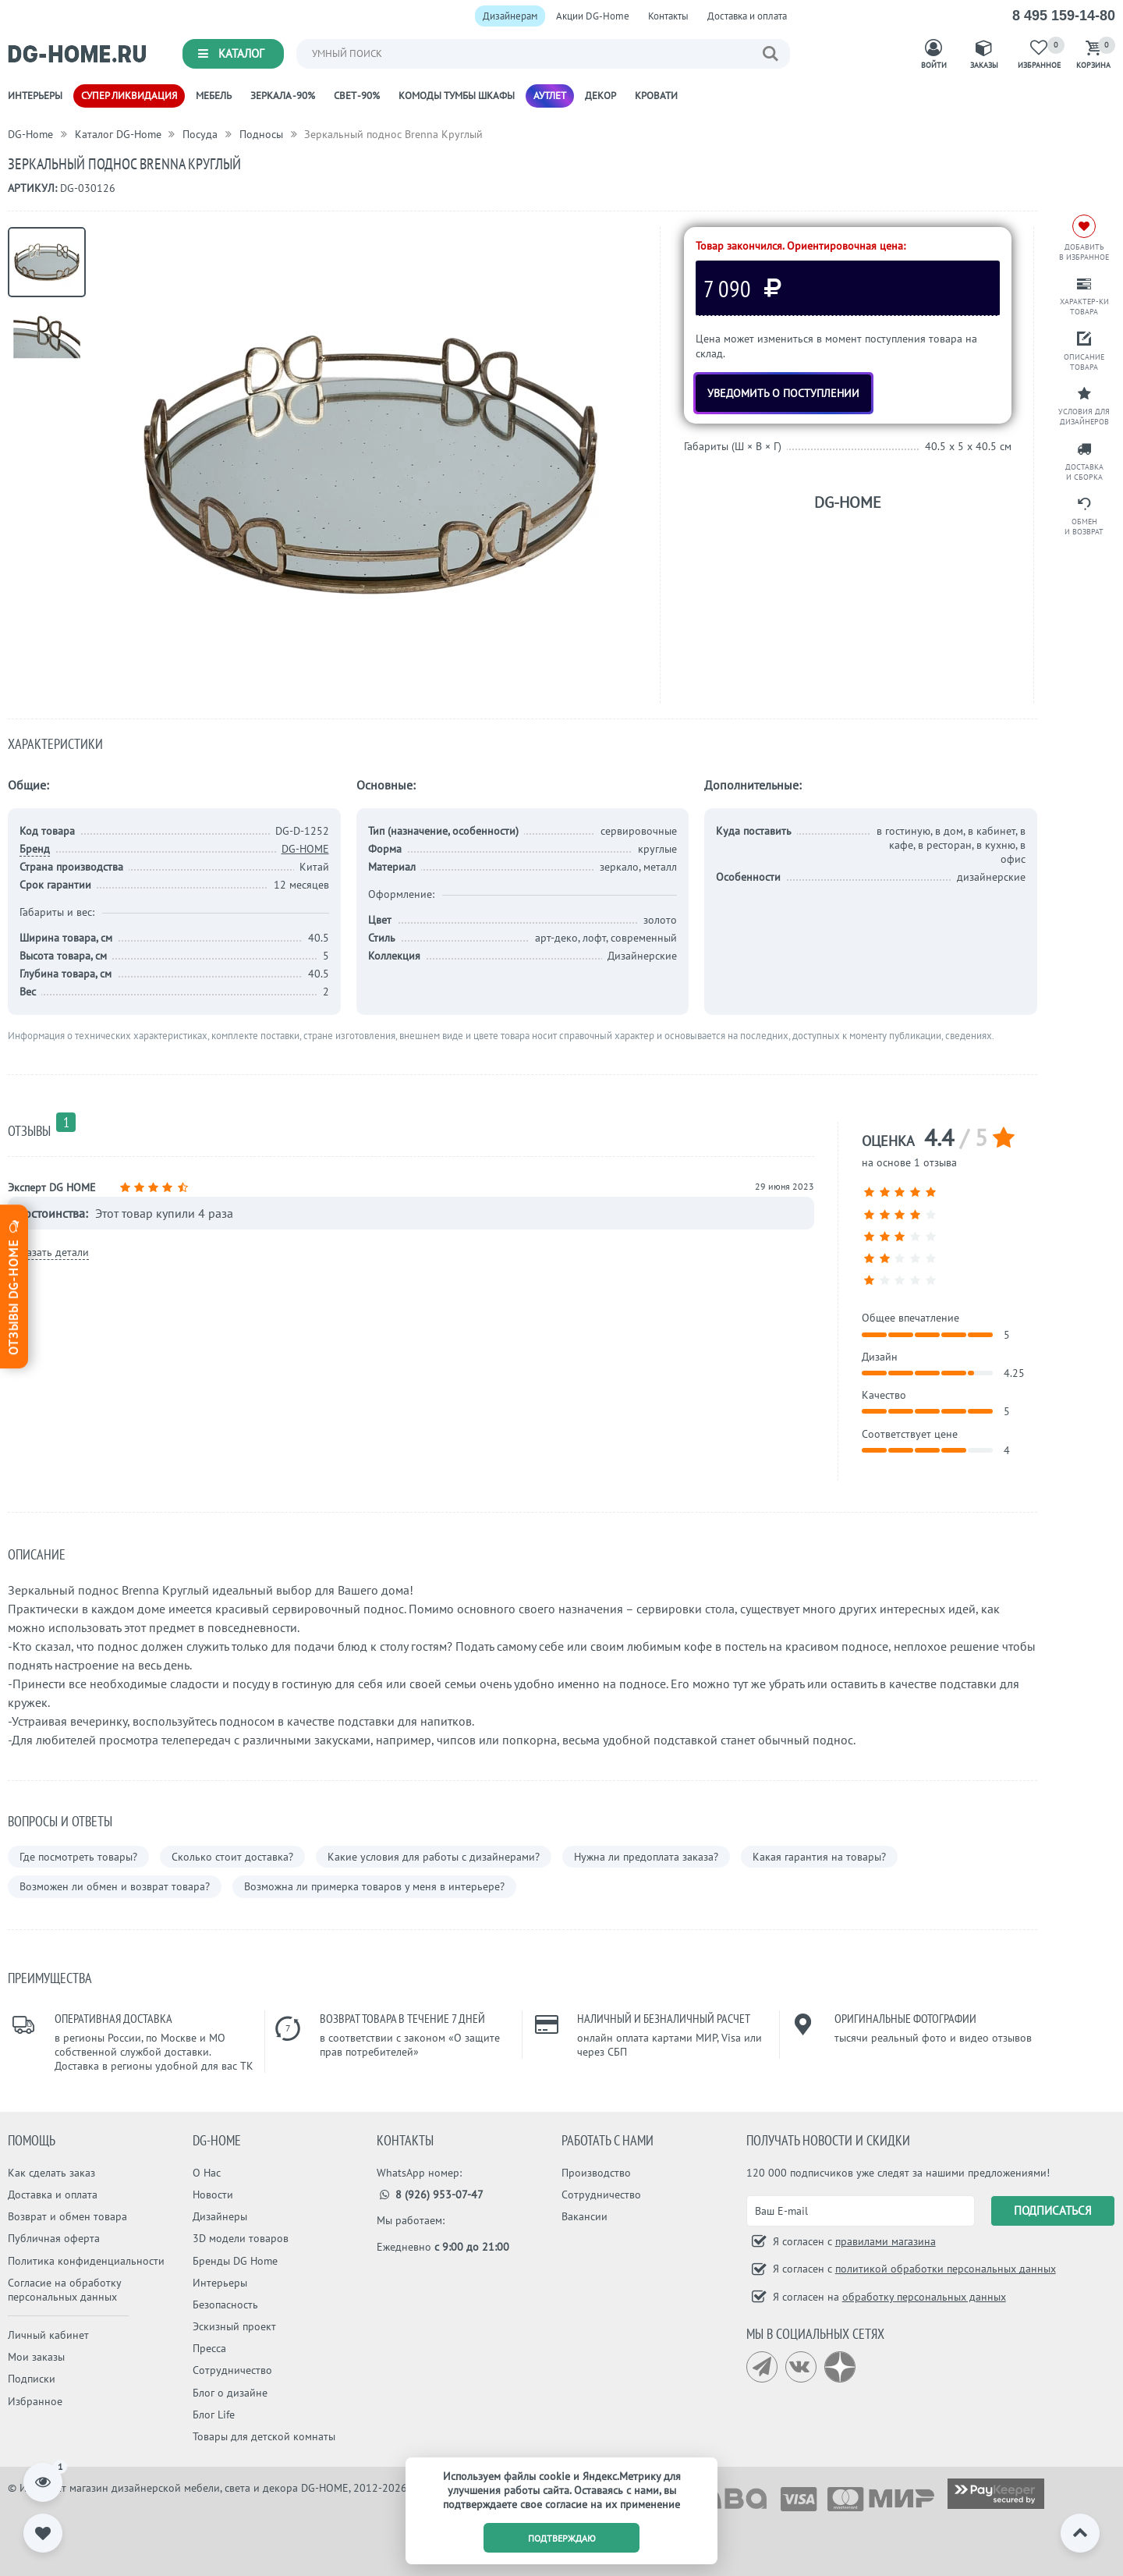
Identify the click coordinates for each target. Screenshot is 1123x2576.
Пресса (209, 2348)
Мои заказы (36, 2357)
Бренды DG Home (235, 2261)
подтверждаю (562, 2538)
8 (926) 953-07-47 (430, 2194)
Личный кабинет (48, 2335)
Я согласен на (888, 2297)
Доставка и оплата (747, 16)
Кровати (656, 95)
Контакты (668, 16)
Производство (596, 2173)
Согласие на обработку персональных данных (64, 2290)
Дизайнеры (220, 2216)
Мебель (214, 95)
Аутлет (549, 95)
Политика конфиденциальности (86, 2261)
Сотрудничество (232, 2370)
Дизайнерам (510, 16)
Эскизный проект (234, 2326)
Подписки (31, 2379)
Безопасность (225, 2304)
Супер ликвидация (129, 95)
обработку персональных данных (924, 2297)
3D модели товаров (241, 2238)
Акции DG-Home (592, 16)
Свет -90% (357, 95)
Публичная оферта (54, 2238)
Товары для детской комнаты (264, 2436)
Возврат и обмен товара (67, 2216)
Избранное (35, 2401)
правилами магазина (885, 2241)
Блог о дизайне (230, 2393)
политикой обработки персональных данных (945, 2269)
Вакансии (585, 2216)
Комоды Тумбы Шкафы (457, 95)
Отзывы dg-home (13, 1286)
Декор (600, 95)
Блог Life (214, 2414)
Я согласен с (853, 2241)
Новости (213, 2194)
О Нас (207, 2173)
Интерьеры (35, 95)
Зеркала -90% (282, 95)
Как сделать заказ (51, 2173)
